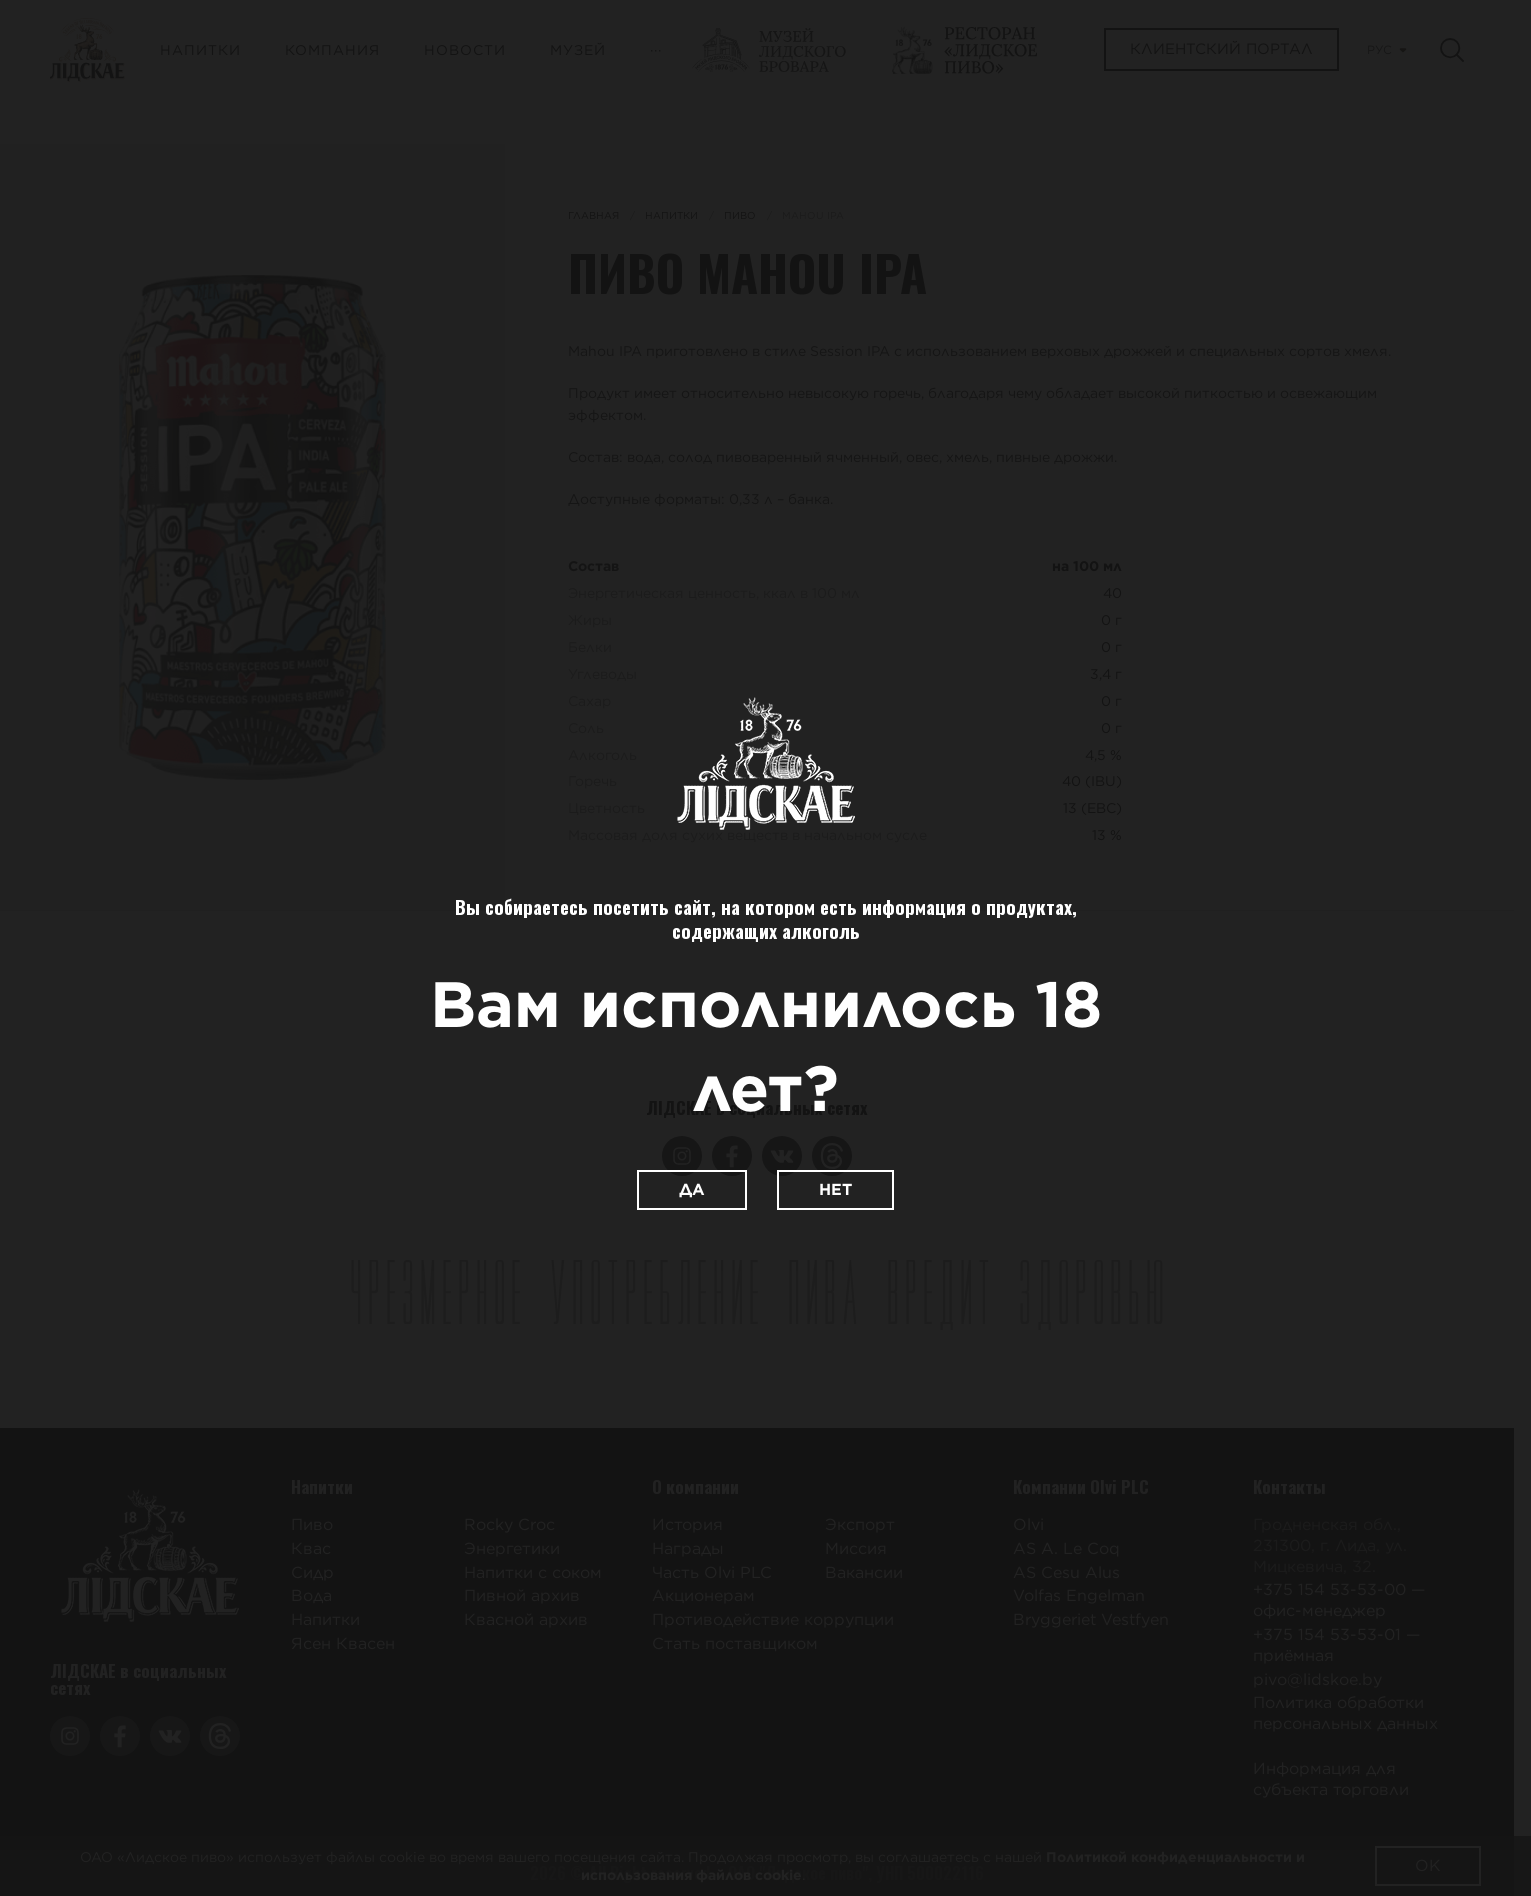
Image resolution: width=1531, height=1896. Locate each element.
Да (692, 1189)
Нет (835, 1189)
